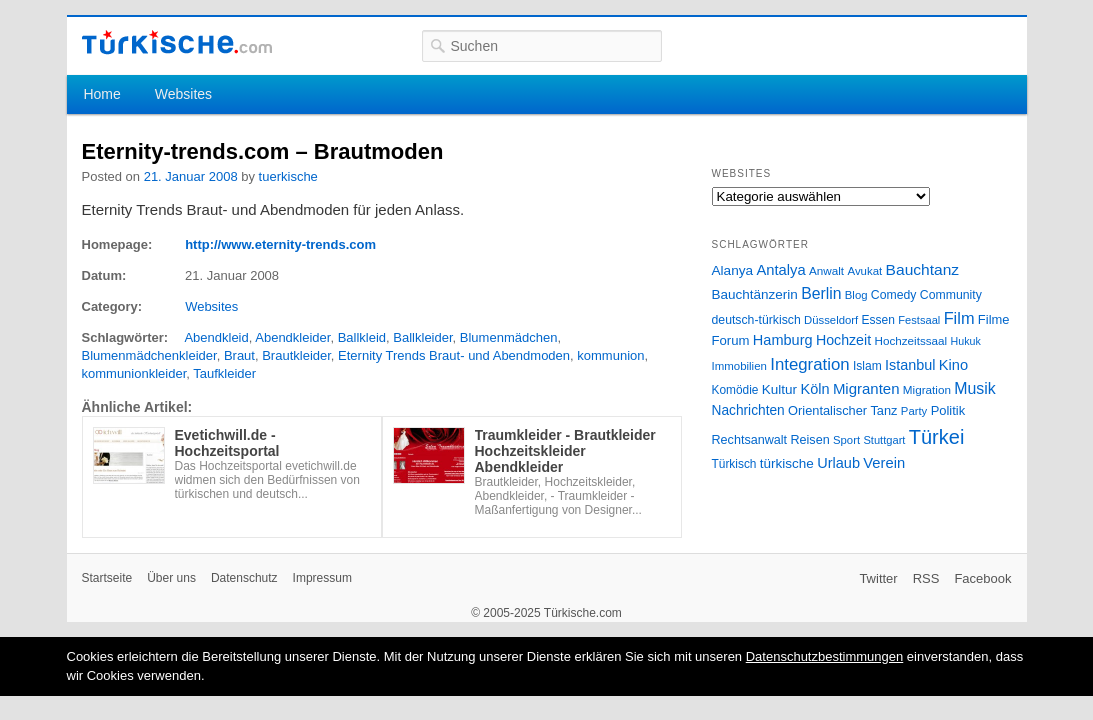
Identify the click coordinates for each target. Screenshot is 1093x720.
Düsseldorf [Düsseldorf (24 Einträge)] (831, 320)
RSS (926, 578)
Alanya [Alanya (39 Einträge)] (733, 270)
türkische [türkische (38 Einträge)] (787, 463)
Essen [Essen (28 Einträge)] (878, 320)
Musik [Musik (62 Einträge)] (975, 388)
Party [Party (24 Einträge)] (914, 411)
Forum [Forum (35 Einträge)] (731, 340)
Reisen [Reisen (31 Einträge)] (809, 440)
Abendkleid (216, 337)
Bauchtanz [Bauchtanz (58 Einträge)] (922, 269)
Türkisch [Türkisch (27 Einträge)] (734, 464)
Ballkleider (422, 337)
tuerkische (288, 176)
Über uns (171, 578)
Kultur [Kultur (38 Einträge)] (779, 389)
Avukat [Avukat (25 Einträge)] (864, 271)
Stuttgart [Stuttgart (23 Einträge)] (884, 440)
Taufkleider (224, 373)
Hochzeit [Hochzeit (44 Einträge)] (843, 340)
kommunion (610, 355)
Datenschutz (244, 578)
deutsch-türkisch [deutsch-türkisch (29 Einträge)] (756, 320)
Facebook (982, 578)
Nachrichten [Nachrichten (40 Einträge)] (748, 410)
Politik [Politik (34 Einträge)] (948, 410)
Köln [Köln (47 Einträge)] (814, 389)
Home (101, 94)
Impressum (322, 578)
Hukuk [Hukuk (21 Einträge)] (966, 341)
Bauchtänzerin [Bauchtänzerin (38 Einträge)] (755, 294)
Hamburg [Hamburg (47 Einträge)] (783, 340)
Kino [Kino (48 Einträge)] (953, 365)
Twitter (878, 578)
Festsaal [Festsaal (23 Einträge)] (919, 320)
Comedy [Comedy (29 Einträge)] (894, 295)
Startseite (107, 578)
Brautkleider (296, 355)
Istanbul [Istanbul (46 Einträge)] (910, 365)
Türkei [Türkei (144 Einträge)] (937, 437)
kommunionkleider (134, 373)
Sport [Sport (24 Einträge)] (846, 440)
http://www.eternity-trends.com (280, 244)
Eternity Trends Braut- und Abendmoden (454, 355)
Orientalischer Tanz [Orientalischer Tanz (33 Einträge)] (842, 410)
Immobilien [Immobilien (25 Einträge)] (739, 366)
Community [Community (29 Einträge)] (951, 295)
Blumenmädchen (509, 337)
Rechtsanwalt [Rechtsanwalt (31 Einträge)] (750, 440)
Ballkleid (362, 337)
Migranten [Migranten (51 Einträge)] (866, 388)
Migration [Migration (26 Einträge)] (927, 389)
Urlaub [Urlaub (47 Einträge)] (838, 463)
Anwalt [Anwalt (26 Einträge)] (826, 270)
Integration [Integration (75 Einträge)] (809, 364)
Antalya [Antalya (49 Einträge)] (780, 270)
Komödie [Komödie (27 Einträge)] (735, 390)
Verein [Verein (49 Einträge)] (884, 463)
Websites (183, 94)
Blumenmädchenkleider (149, 355)
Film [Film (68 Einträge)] (959, 318)
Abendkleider (292, 337)
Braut (239, 355)
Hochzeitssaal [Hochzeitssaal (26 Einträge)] (910, 340)
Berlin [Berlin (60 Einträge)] (821, 293)
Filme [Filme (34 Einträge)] (994, 319)
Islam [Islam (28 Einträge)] (867, 366)
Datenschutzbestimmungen (825, 656)
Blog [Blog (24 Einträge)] (856, 295)
